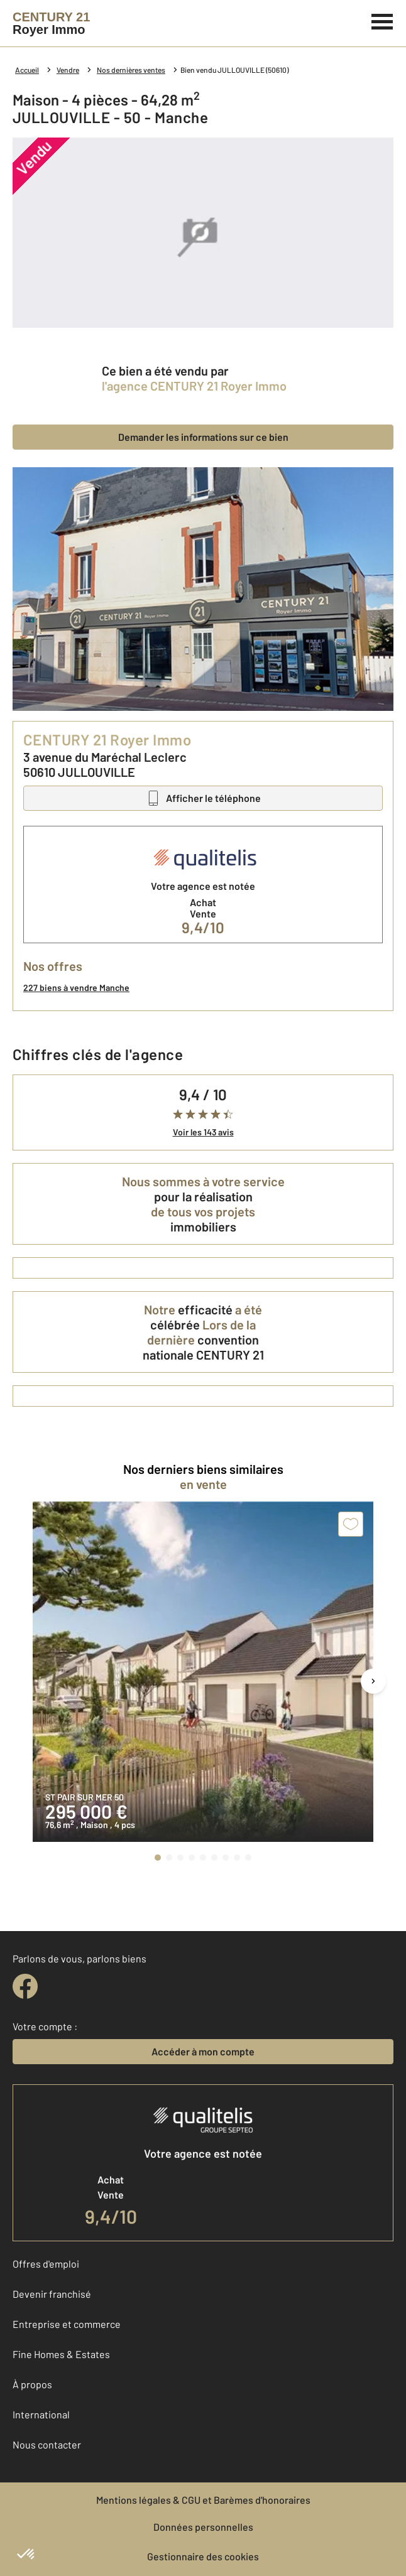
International (41, 2414)
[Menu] (382, 20)
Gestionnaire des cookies (203, 2556)
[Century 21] (51, 23)
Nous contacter (47, 2444)
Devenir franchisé (52, 2294)
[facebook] (25, 1986)
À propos (32, 2384)
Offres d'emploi (46, 2264)
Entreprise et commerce (67, 2324)
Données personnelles (203, 2527)
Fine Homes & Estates (61, 2354)
